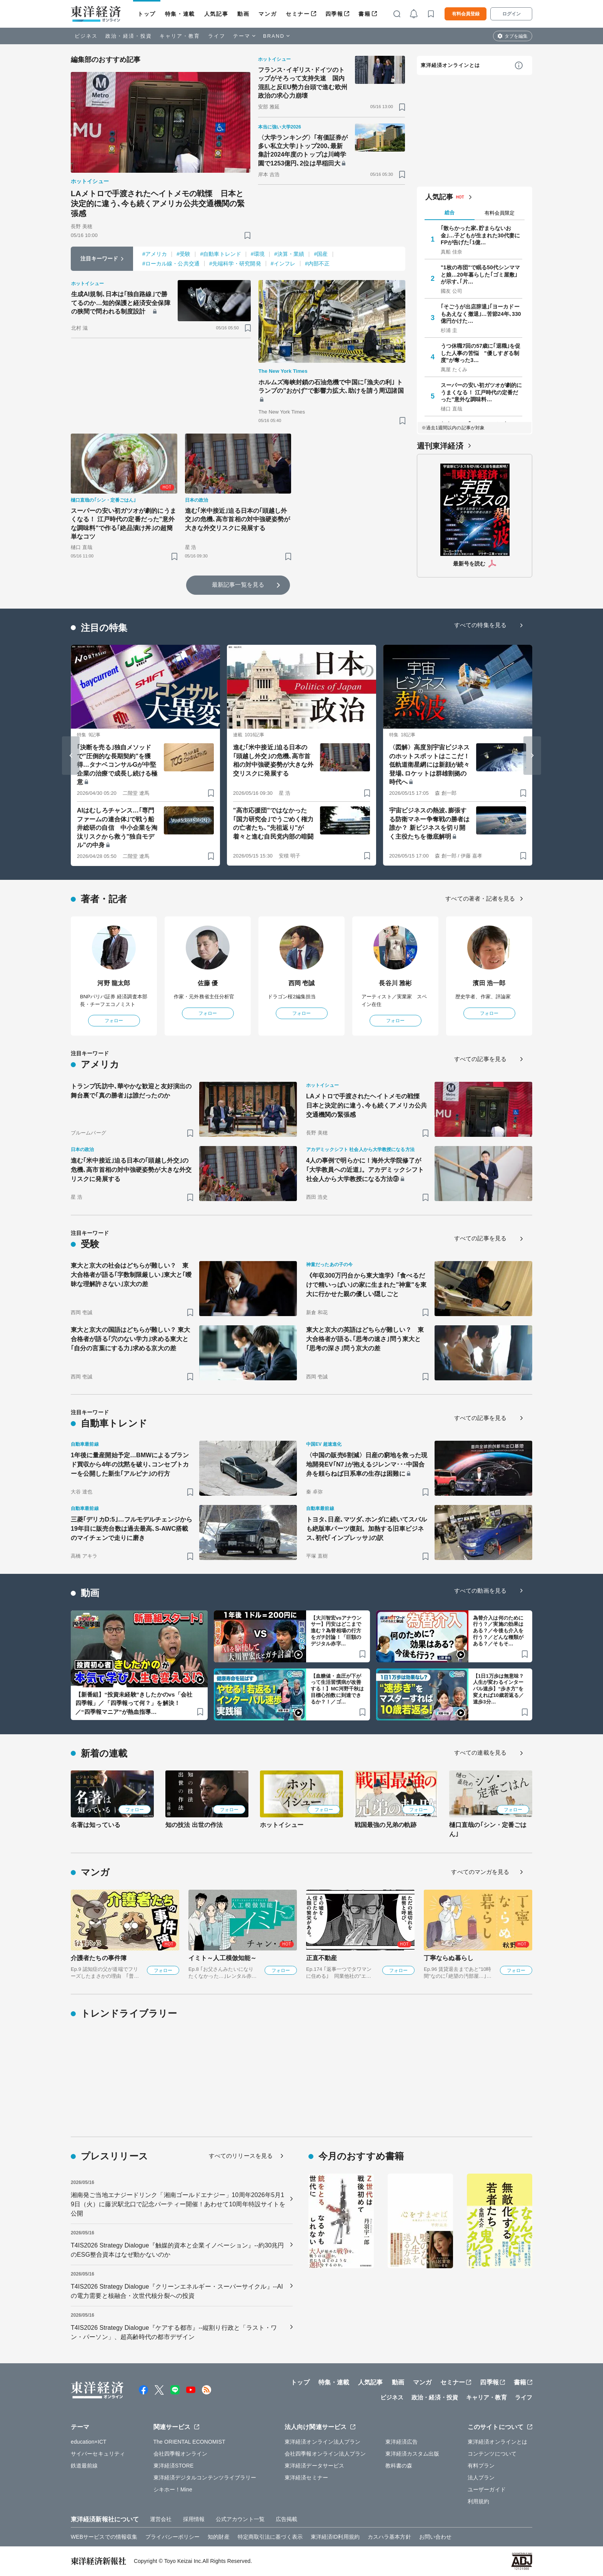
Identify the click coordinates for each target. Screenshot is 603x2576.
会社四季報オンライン (180, 2454)
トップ (147, 14)
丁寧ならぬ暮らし (448, 1958)
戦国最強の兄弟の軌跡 (385, 1825)
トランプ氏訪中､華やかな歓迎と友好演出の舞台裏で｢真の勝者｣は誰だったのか (131, 1091)
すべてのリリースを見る (241, 2155)
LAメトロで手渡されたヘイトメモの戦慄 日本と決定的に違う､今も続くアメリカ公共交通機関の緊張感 (158, 203)
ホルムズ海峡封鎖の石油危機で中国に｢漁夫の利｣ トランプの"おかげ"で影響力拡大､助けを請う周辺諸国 (331, 386)
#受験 (183, 254)
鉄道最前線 (84, 2466)
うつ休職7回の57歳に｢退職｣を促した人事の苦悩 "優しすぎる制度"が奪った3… (480, 353)
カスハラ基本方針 (389, 2537)
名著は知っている (95, 1825)
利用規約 (478, 2501)
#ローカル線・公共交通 (171, 263)
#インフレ (283, 263)
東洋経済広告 (401, 2442)
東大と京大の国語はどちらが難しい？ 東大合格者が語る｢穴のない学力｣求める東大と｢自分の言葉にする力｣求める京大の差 (130, 1338)
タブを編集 (516, 36)
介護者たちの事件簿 (99, 1958)
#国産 (321, 254)
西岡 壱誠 (301, 983)
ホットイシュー (281, 1825)
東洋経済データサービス (314, 2466)
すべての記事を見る (480, 1059)
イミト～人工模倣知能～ (222, 1958)
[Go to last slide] (71, 755)
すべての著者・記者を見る (480, 898)
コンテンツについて (492, 2454)
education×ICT (89, 2442)
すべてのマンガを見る (480, 1872)
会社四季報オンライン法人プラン (325, 2454)
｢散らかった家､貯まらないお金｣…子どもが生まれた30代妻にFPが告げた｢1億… (480, 235)
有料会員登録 (466, 14)
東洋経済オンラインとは (450, 65)
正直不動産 (321, 1958)
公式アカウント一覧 (240, 2519)
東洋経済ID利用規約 (335, 2537)
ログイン (511, 14)
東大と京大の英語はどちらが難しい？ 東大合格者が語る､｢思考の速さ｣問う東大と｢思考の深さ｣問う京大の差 (365, 1338)
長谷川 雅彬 (395, 983)
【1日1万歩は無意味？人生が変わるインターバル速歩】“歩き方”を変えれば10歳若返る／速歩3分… (498, 1689)
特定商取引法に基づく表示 (270, 2537)
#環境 (258, 254)
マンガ (267, 14)
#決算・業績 (289, 254)
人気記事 (216, 14)
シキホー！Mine (172, 2489)
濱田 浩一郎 (489, 983)
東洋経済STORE (173, 2466)
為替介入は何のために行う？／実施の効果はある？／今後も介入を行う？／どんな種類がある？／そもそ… (498, 1631)
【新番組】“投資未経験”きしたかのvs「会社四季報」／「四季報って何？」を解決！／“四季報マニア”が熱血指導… (133, 1703)
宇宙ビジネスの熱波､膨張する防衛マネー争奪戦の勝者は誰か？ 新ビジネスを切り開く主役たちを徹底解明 (429, 823)
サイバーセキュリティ (98, 2454)
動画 (243, 14)
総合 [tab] (450, 212)
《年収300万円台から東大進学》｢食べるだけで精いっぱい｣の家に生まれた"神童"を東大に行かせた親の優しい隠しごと (366, 1284)
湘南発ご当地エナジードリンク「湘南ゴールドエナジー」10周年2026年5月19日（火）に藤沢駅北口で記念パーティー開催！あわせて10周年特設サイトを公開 (178, 2204)
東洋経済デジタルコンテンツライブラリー (205, 2477)
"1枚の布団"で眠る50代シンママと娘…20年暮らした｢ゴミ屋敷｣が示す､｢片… (480, 274)
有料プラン (481, 2466)
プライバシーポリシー (172, 2537)
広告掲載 (286, 2519)
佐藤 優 (208, 983)
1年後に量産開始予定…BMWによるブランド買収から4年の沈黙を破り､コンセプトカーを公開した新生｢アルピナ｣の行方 (130, 1464)
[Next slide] (532, 755)
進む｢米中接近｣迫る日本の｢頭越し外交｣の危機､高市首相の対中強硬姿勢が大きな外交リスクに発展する (237, 519)
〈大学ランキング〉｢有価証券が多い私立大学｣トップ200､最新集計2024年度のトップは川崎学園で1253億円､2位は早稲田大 (303, 150)
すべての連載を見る (480, 1752)
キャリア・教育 (180, 36)
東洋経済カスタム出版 (412, 2454)
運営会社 (161, 2519)
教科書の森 (399, 2466)
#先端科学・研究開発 (235, 263)
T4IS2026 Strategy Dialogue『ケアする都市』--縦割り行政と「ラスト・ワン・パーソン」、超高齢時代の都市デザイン (174, 2332)
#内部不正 (317, 263)
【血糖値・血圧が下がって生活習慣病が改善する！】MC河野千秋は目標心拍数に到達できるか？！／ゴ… (337, 1689)
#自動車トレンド (220, 254)
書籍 (364, 14)
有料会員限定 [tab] (500, 213)
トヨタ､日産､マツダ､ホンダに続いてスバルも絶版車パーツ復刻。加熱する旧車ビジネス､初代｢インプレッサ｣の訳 (366, 1528)
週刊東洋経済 (440, 446)
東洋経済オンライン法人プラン (322, 2442)
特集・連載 (180, 14)
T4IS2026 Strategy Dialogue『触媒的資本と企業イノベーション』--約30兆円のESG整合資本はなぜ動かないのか (177, 2250)
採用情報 (194, 2519)
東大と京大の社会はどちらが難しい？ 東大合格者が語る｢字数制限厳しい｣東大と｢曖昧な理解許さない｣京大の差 (131, 1274)
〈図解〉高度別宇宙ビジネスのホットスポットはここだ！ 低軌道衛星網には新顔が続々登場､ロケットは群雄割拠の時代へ (429, 764)
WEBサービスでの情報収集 (104, 2537)
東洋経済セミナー (306, 2477)
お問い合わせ (435, 2537)
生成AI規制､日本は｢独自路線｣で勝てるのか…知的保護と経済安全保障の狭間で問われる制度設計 (120, 303)
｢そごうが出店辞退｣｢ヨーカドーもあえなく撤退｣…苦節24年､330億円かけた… (481, 314)
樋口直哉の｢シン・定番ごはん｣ (487, 1829)
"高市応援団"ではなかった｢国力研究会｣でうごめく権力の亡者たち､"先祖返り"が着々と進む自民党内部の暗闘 (273, 823)
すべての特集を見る (480, 625)
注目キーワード (99, 258)
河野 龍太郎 (113, 983)
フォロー (114, 1020)
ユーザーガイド (487, 2489)
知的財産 (218, 2537)
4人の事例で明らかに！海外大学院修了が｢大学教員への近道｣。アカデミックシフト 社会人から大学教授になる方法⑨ (365, 1169)
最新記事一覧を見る (238, 584)
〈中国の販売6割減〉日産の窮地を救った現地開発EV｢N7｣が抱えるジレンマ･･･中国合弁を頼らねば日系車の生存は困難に (366, 1464)
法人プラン (481, 2477)
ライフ (216, 36)
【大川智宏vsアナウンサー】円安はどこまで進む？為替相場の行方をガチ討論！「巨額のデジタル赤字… (336, 1631)
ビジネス (86, 36)
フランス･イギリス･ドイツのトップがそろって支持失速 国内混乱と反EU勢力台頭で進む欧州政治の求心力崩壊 (302, 83)
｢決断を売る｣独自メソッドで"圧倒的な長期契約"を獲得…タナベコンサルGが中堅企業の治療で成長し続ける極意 (117, 764)
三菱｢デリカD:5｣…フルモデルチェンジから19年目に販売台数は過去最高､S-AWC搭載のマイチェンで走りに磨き (131, 1528)
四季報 (334, 14)
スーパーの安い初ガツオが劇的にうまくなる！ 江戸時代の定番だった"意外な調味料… (481, 392)
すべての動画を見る (480, 1590)
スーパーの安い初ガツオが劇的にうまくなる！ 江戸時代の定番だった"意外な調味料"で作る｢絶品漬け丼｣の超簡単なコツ (123, 523)
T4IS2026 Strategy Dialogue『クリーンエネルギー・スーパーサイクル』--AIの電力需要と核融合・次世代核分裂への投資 (177, 2291)
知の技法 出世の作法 (194, 1825)
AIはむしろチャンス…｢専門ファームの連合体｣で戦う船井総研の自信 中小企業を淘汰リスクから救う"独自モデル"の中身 (117, 827)
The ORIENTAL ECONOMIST (189, 2442)
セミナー (298, 14)
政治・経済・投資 (128, 36)
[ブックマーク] (247, 235)
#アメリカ (154, 254)
